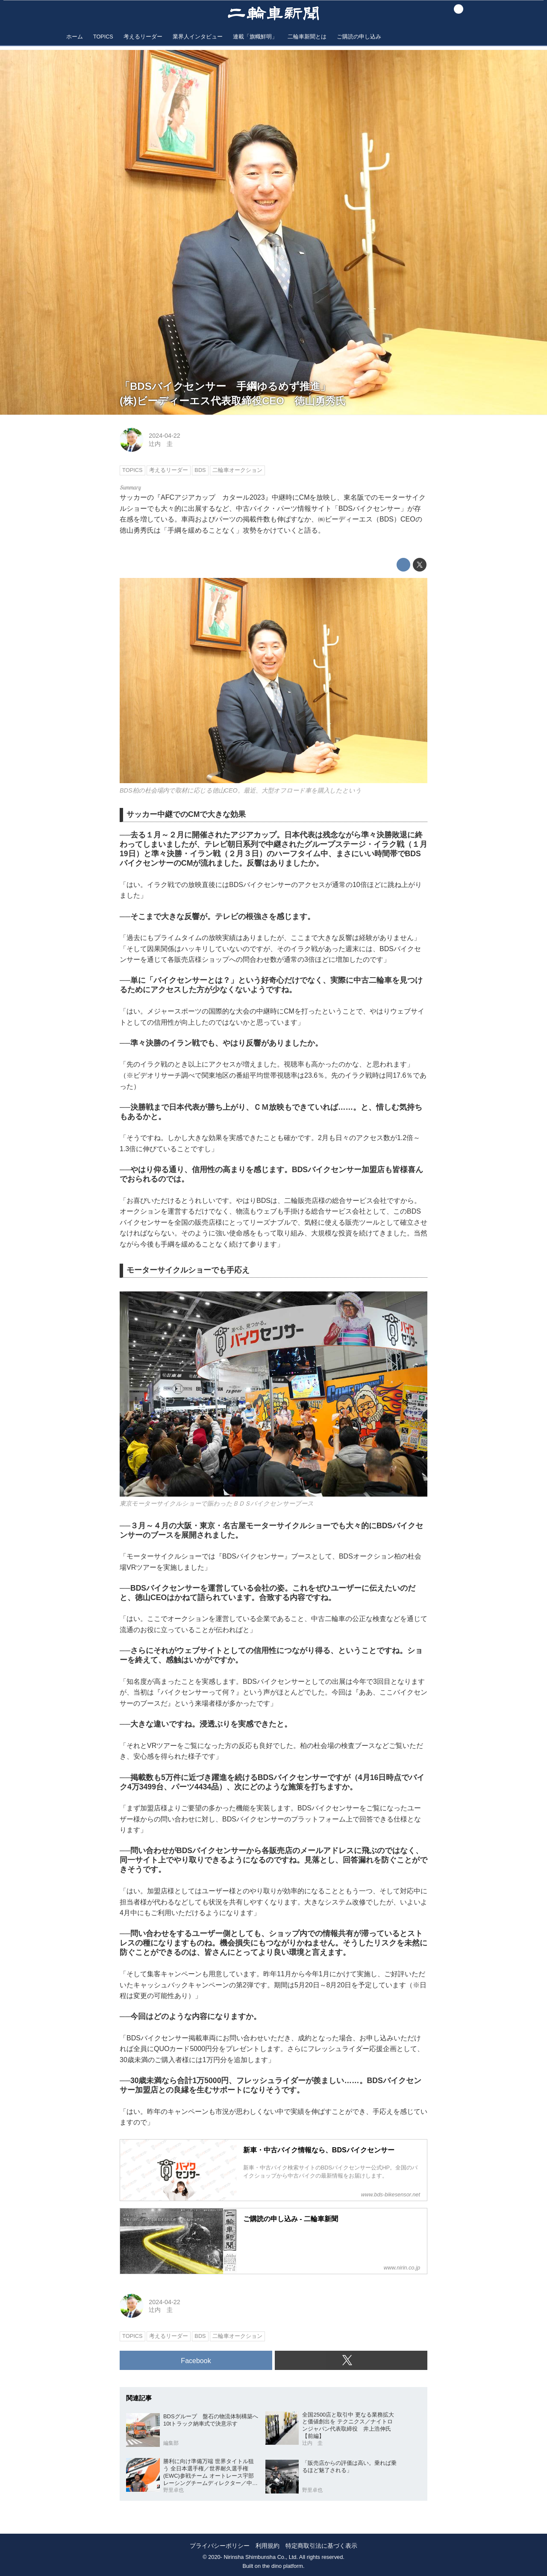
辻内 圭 (161, 443)
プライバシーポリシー (220, 2546)
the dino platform (282, 2566)
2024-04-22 (164, 435)
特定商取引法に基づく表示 (321, 2546)
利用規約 (267, 2546)
